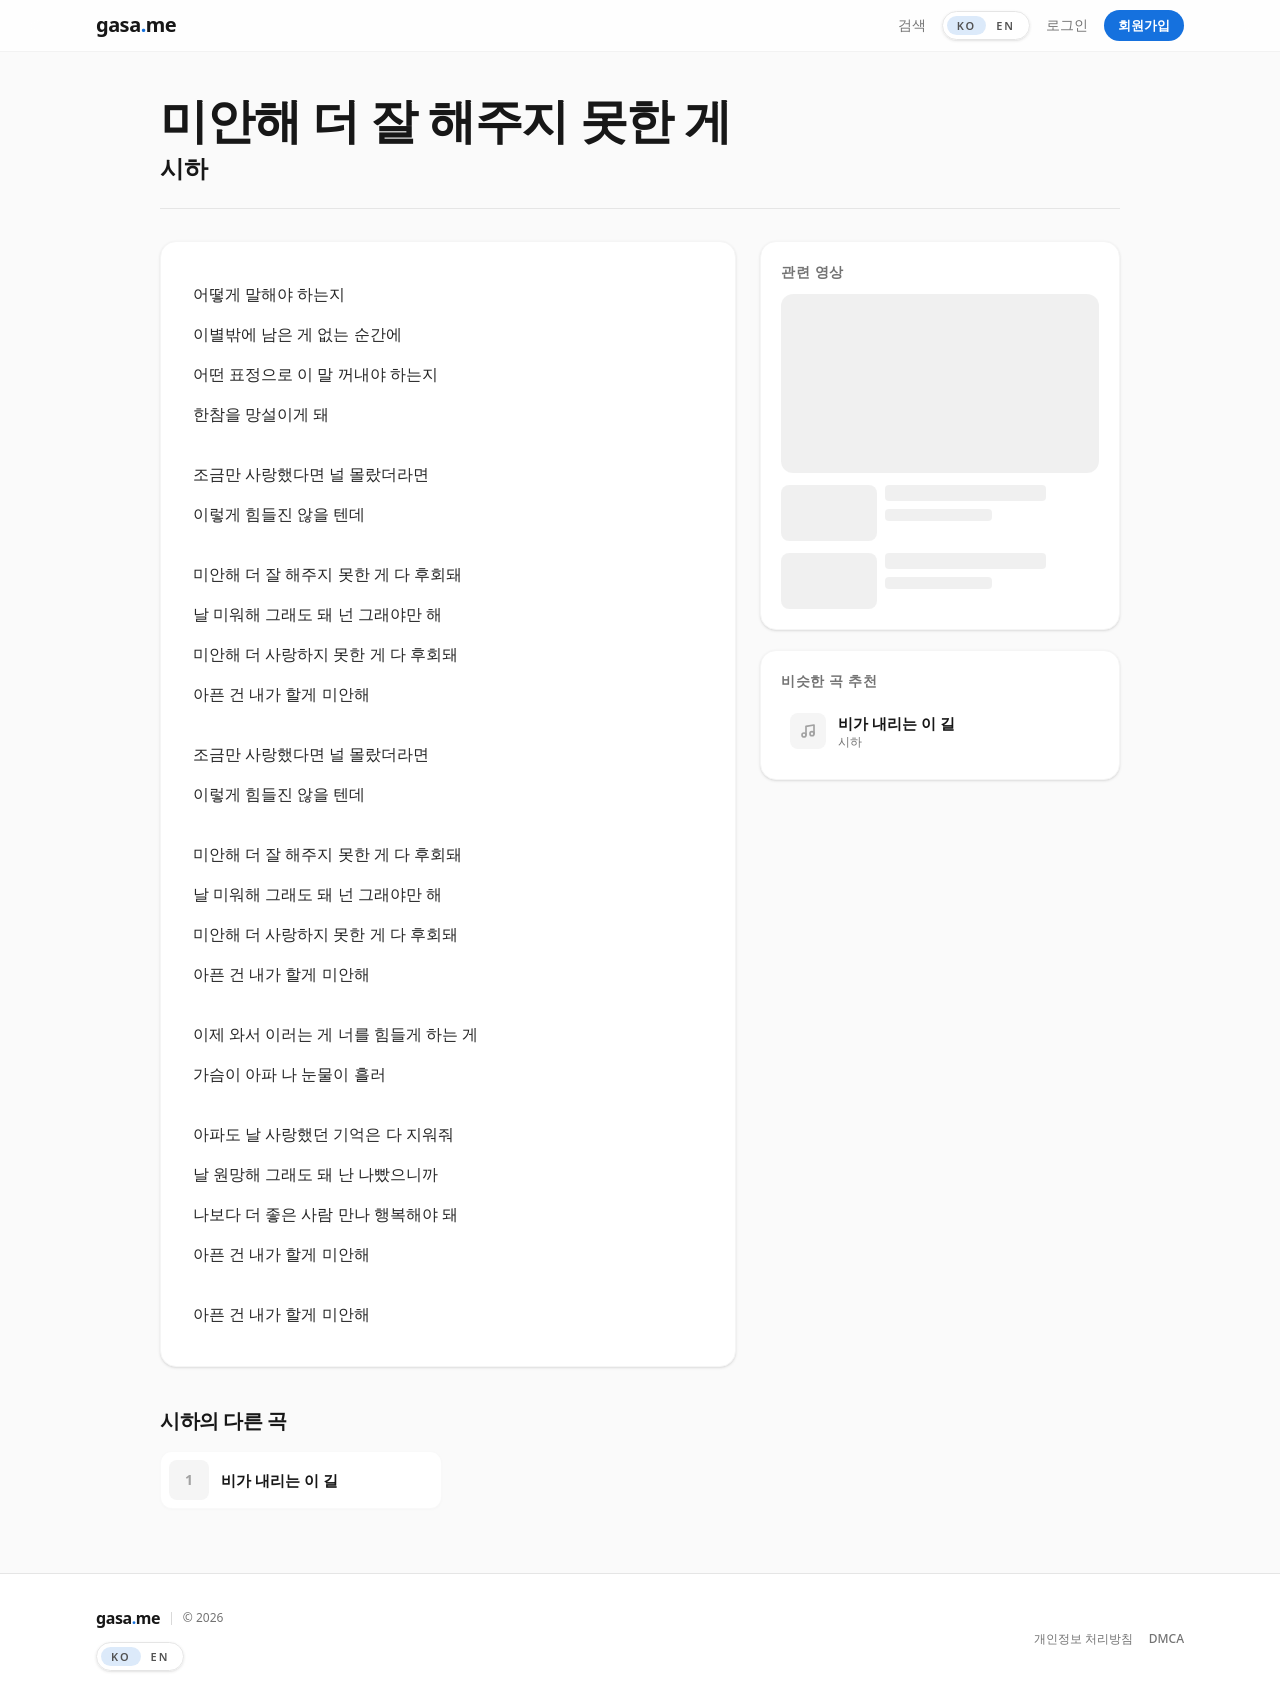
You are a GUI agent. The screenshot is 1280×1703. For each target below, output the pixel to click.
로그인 (1067, 24)
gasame (136, 24)
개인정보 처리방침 (1083, 1639)
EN (1005, 25)
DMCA (1166, 1639)
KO (967, 25)
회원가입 (1144, 25)
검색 (912, 24)
